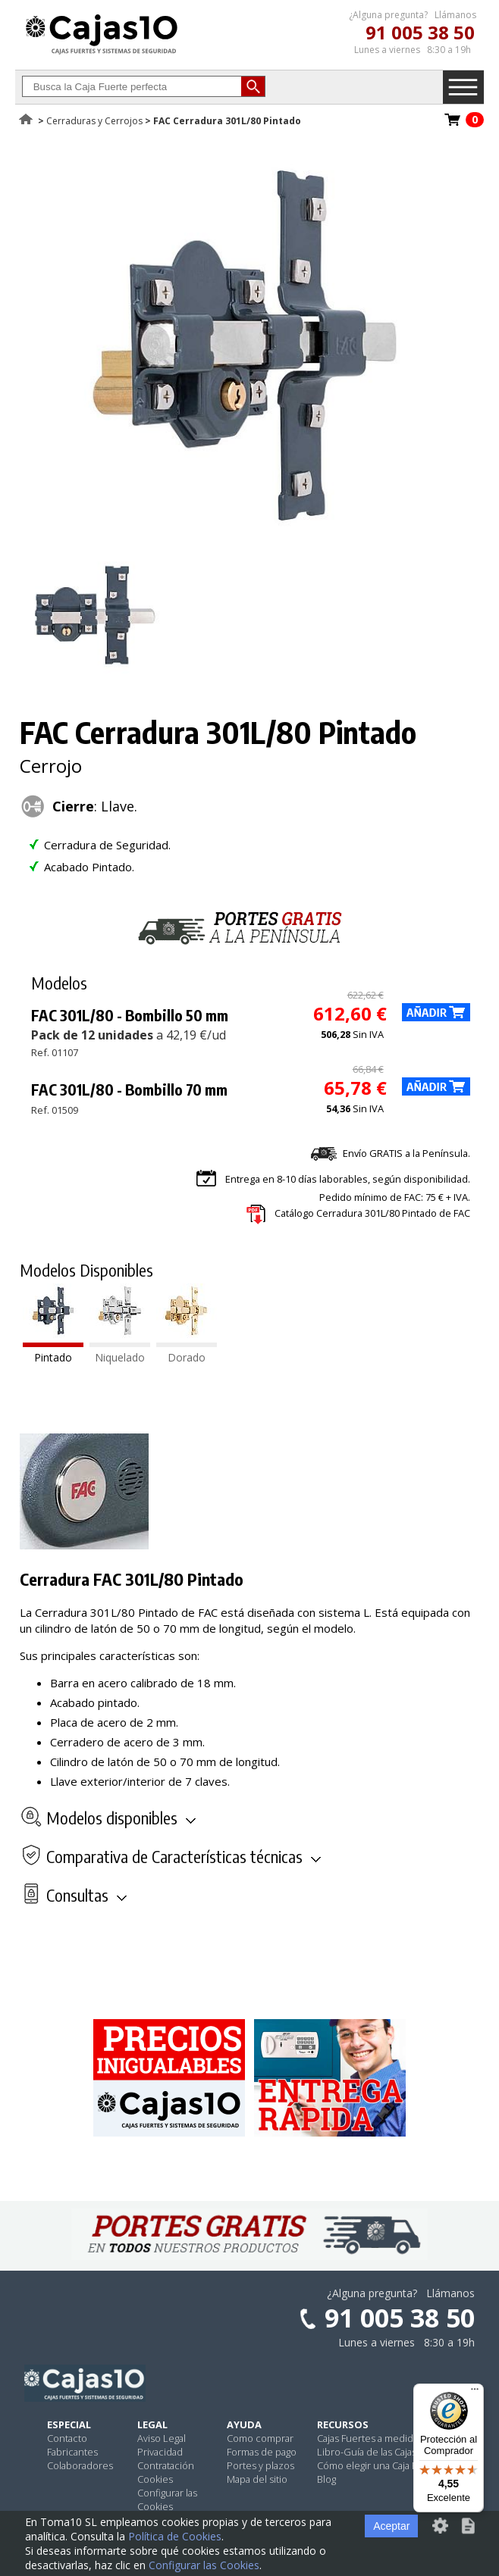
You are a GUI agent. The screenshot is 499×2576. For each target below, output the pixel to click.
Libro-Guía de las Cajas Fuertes (385, 2452)
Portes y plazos (260, 2465)
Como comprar (260, 2438)
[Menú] (475, 2393)
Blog (326, 2479)
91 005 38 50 (420, 32)
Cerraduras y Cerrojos (94, 120)
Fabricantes (72, 2452)
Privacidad (160, 2452)
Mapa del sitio (257, 2479)
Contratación (165, 2465)
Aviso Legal (161, 2438)
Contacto (67, 2438)
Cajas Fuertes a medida (367, 2438)
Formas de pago (262, 2452)
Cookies (155, 2479)
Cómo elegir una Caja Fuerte (379, 2465)
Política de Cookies (174, 2536)
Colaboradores (80, 2465)
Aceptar (391, 2526)
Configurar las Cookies (167, 2499)
